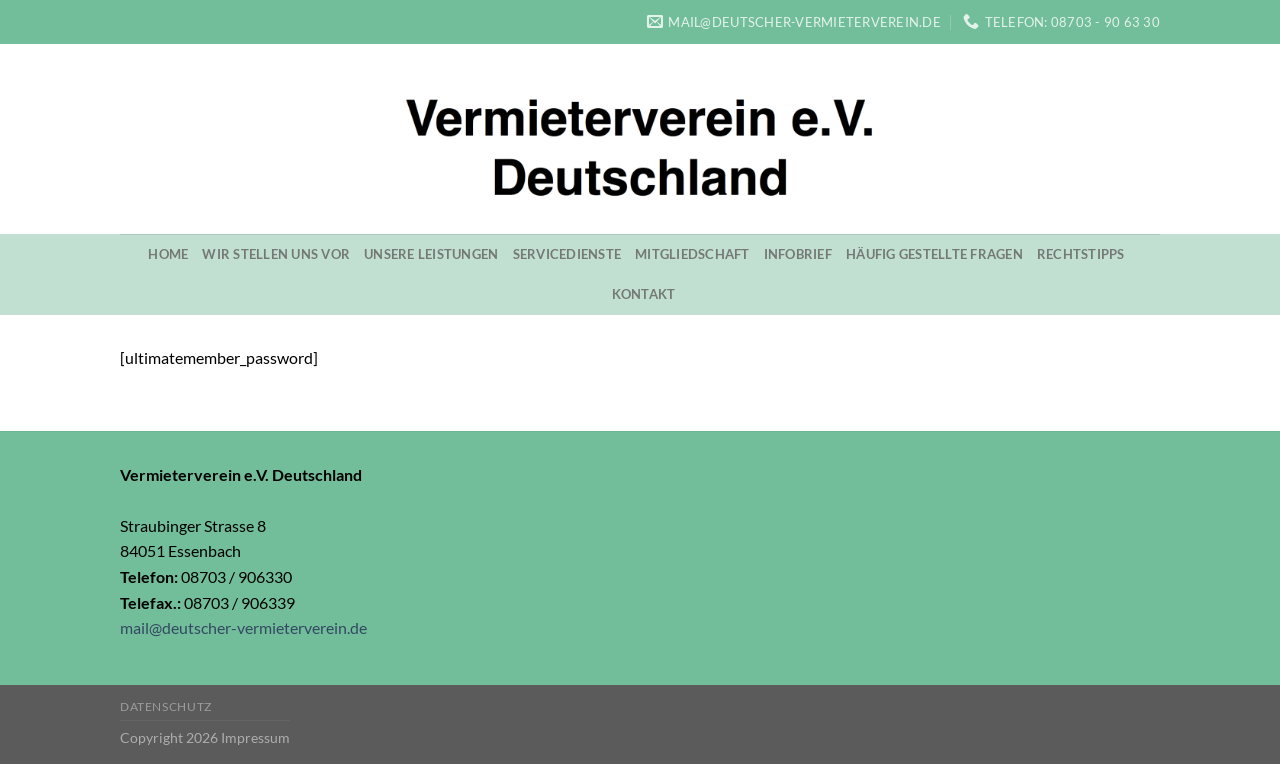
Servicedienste (567, 254)
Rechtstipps (1081, 254)
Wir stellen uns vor (276, 254)
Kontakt (644, 294)
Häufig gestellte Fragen (934, 254)
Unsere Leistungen (431, 254)
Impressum (255, 737)
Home (168, 254)
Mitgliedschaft (692, 254)
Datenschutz (166, 706)
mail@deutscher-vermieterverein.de (243, 627)
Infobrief (798, 254)
